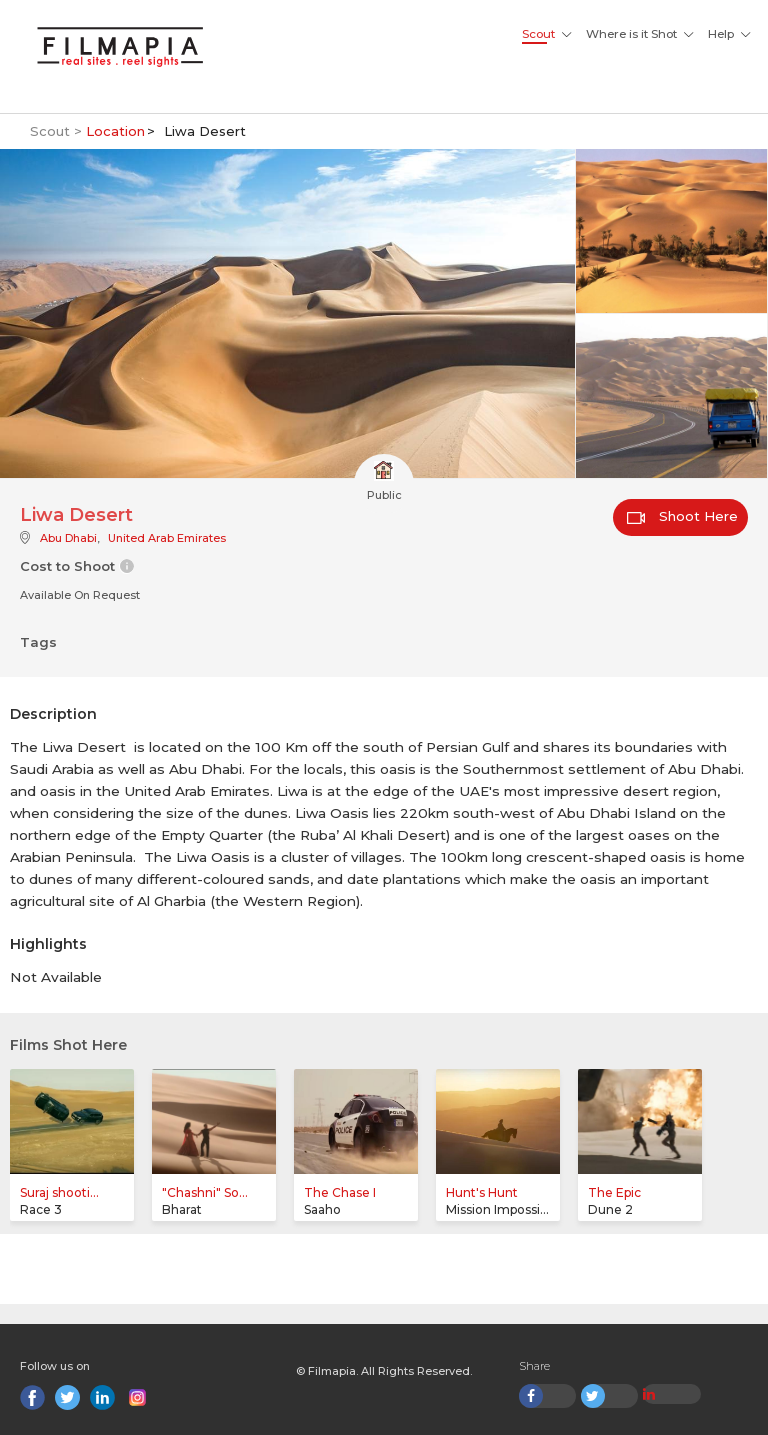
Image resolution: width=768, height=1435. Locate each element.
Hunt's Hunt (482, 1192)
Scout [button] (538, 34)
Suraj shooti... (59, 1192)
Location (115, 131)
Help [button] (721, 34)
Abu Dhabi (68, 538)
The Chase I (340, 1192)
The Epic (614, 1192)
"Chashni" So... (205, 1192)
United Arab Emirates (167, 538)
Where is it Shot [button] (631, 34)
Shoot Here (682, 516)
